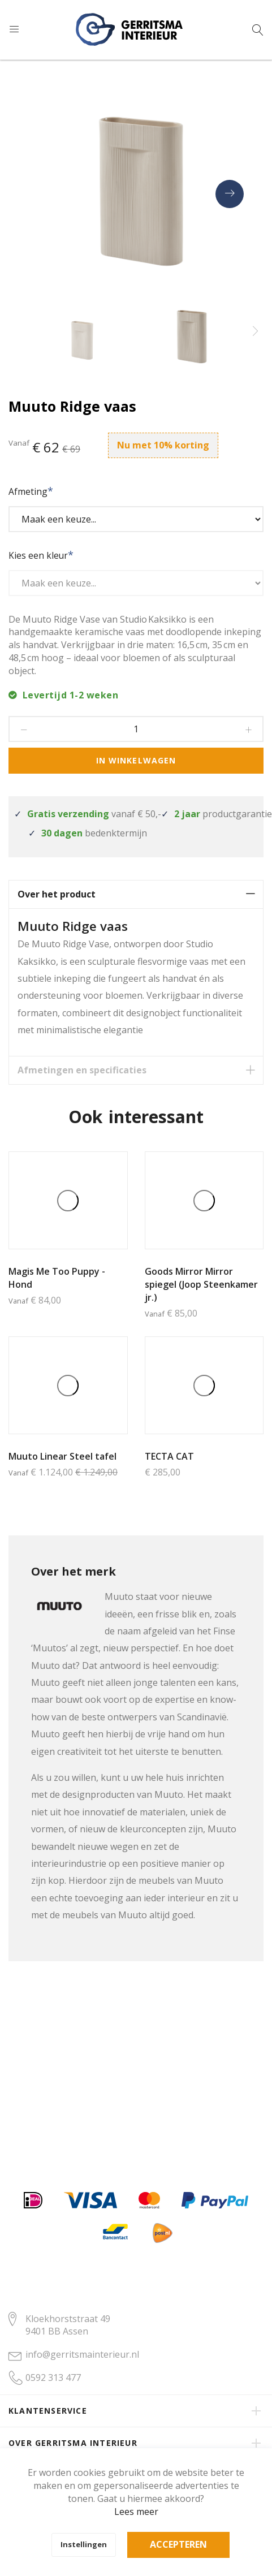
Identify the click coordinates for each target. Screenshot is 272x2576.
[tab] (136, 894)
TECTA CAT (169, 1456)
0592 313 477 (53, 2377)
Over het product (57, 894)
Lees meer (136, 2511)
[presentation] (229, 194)
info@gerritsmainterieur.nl (82, 2354)
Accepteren (178, 2544)
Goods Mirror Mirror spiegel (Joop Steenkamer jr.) (201, 1284)
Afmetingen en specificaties (82, 1070)
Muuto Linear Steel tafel (62, 1456)
